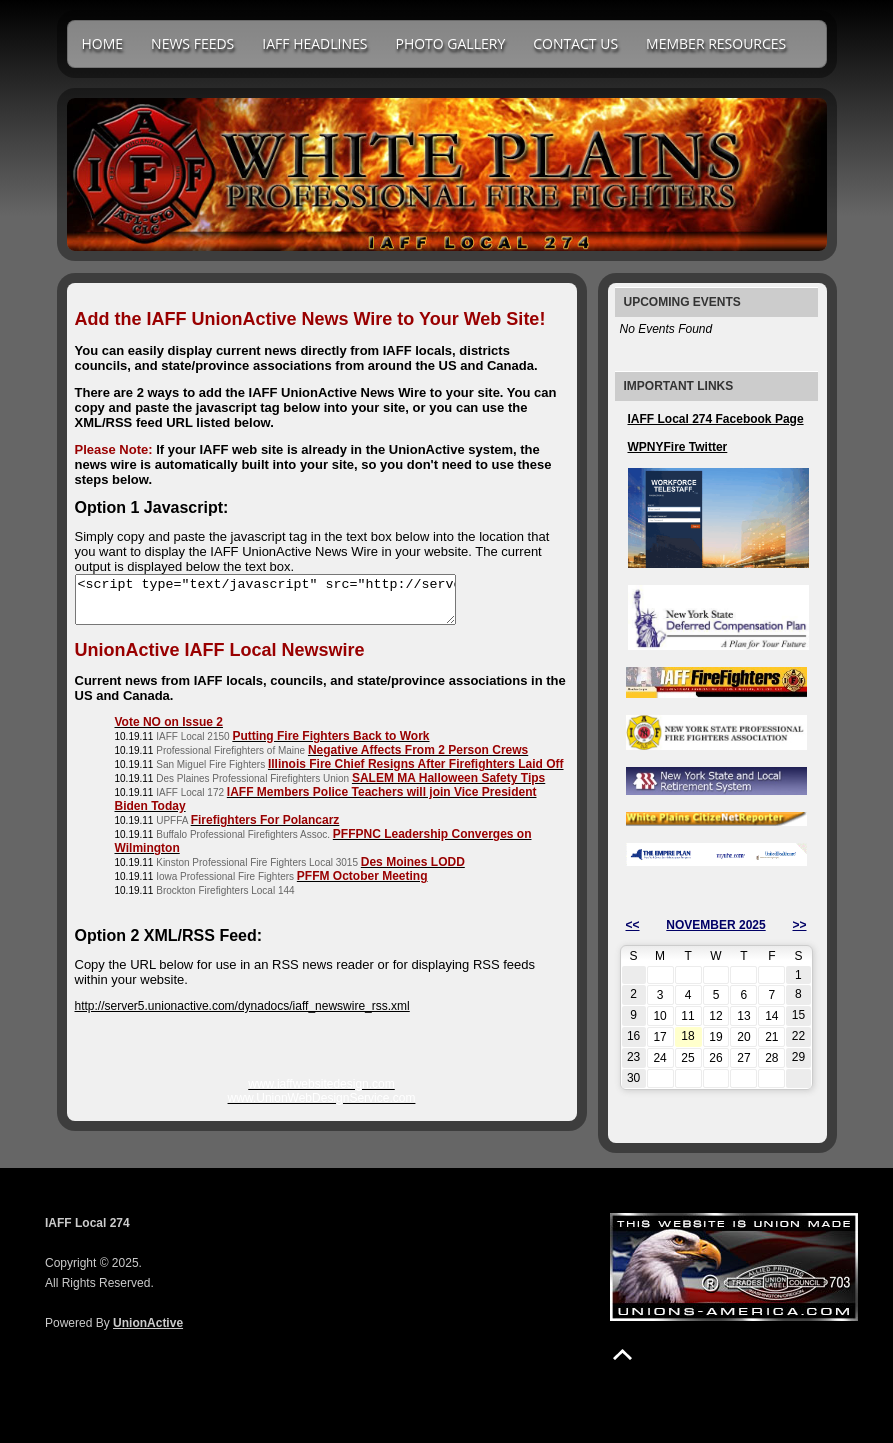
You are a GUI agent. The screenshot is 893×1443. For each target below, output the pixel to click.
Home (103, 43)
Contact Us (575, 43)
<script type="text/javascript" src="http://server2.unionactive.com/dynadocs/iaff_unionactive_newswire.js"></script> (288, 604)
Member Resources (716, 43)
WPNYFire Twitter (678, 447)
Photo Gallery (450, 43)
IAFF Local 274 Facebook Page (716, 419)
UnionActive (148, 1323)
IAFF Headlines (314, 43)
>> (799, 925)
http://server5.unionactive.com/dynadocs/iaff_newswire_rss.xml (242, 1015)
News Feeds (192, 43)
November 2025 (715, 925)
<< (633, 925)
